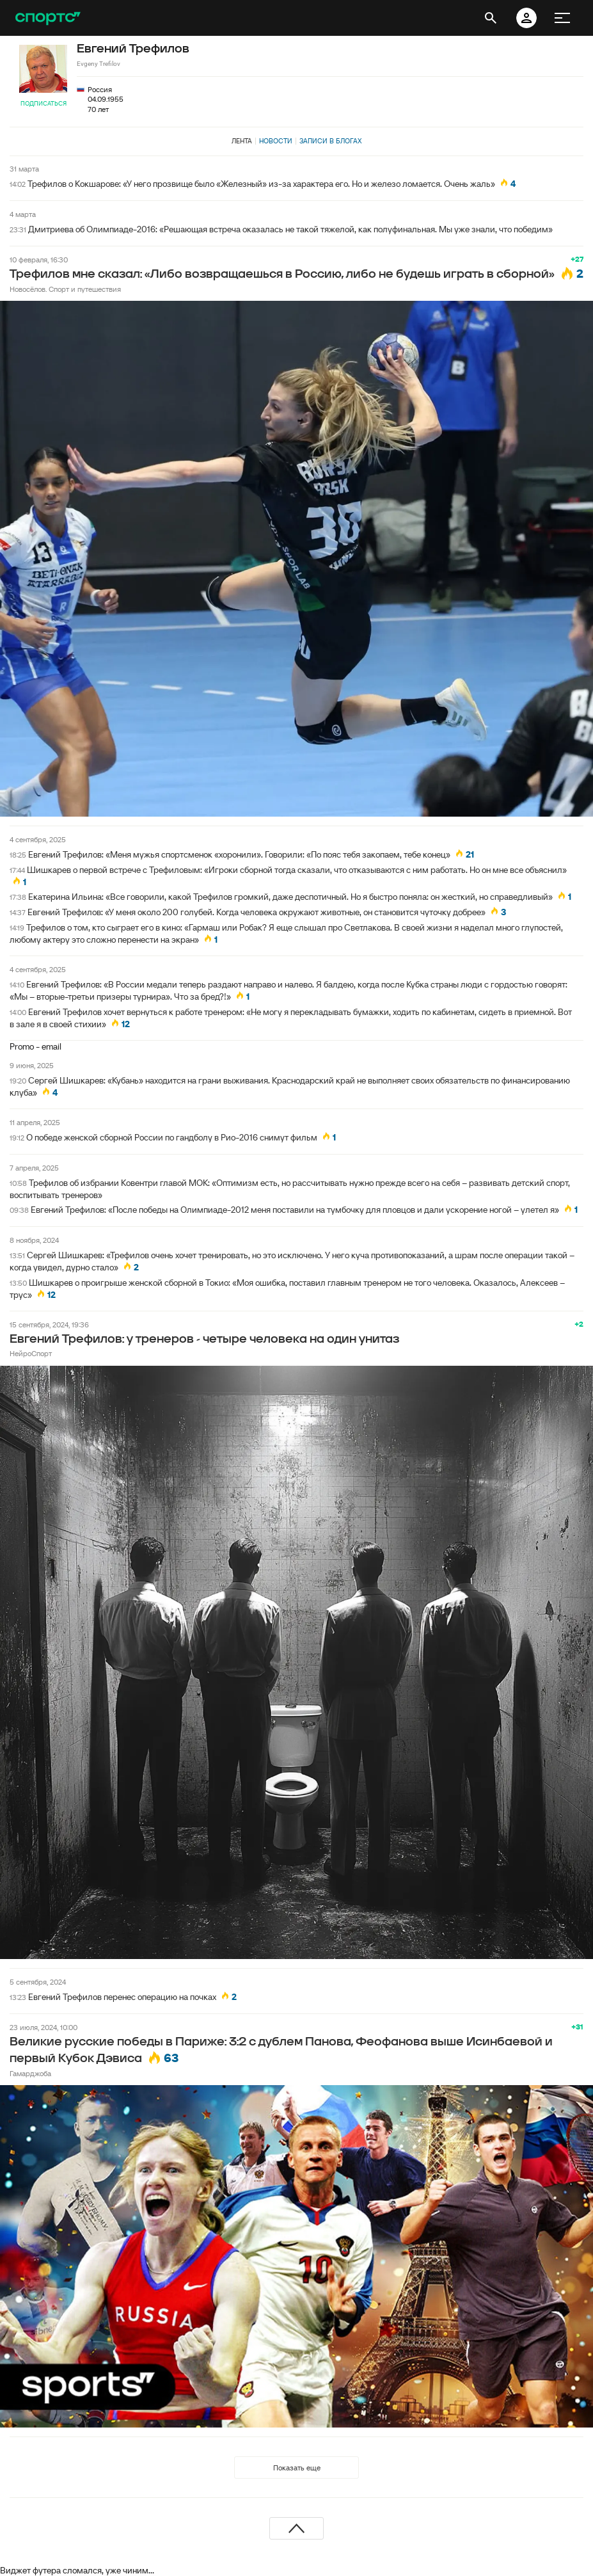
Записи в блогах (330, 140)
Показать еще (296, 2467)
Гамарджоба (30, 2073)
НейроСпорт (31, 1353)
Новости (275, 140)
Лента (242, 140)
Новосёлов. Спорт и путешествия (65, 289)
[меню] (562, 18)
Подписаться (43, 103)
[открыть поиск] (490, 18)
